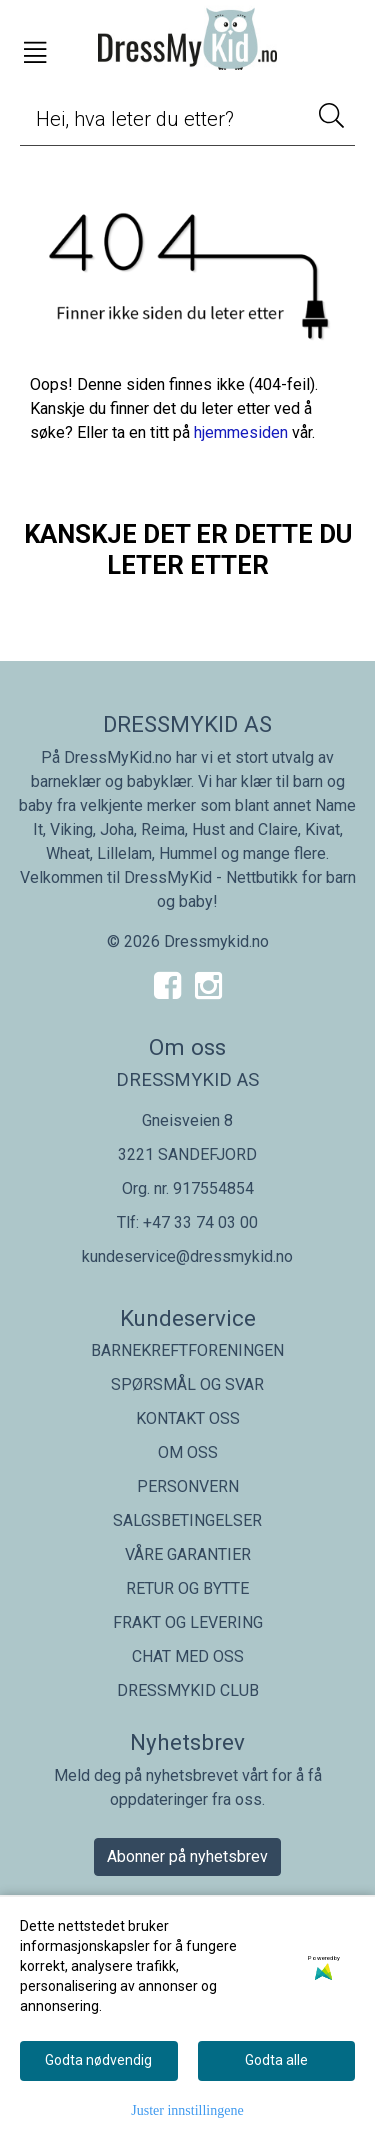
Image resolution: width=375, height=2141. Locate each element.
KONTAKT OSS (188, 1418)
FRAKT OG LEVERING (188, 1622)
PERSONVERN (188, 1486)
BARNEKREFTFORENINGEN (187, 1350)
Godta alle (276, 2060)
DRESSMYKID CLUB (188, 1690)
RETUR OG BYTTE (187, 1588)
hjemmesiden (241, 432)
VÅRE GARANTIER (188, 1554)
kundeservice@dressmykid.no (187, 1256)
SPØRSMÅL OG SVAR (187, 1384)
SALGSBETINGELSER (187, 1520)
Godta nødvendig (98, 2060)
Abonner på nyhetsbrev (187, 1856)
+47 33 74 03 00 (200, 1222)
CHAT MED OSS (188, 1656)
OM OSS (188, 1452)
